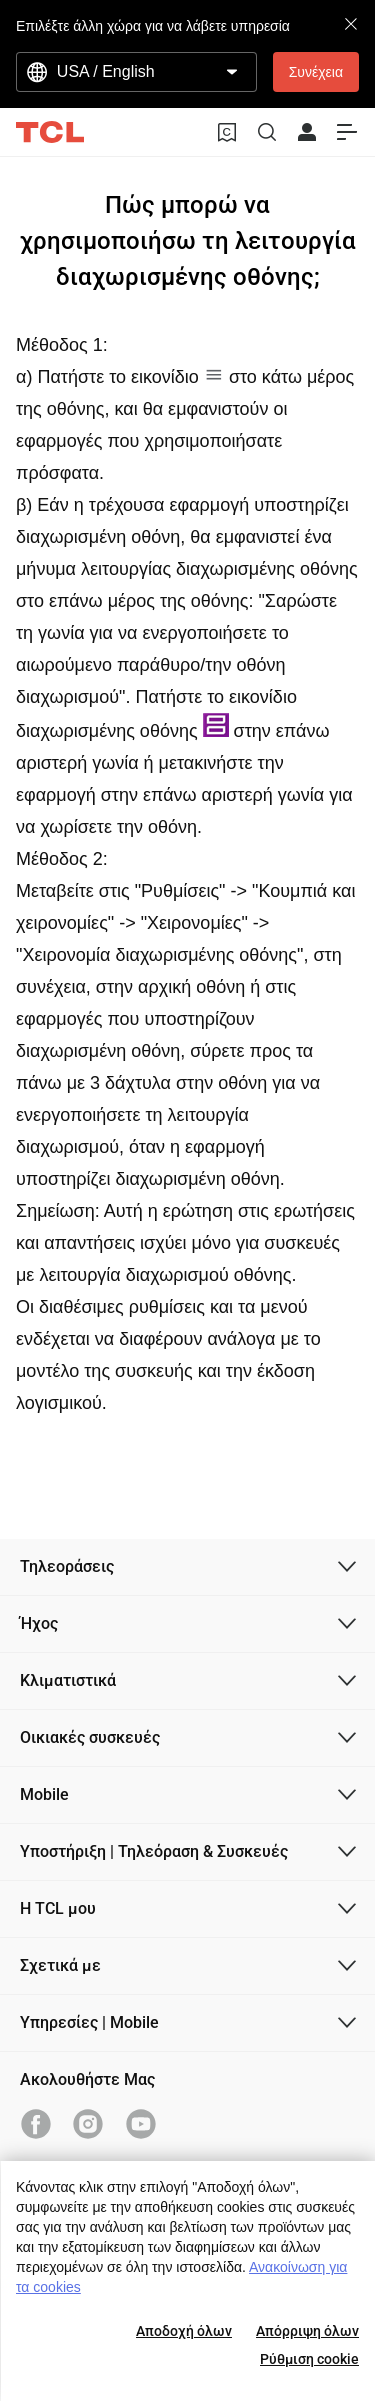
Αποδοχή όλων (184, 2331)
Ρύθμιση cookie (309, 2359)
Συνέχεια (316, 72)
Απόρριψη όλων (307, 2331)
